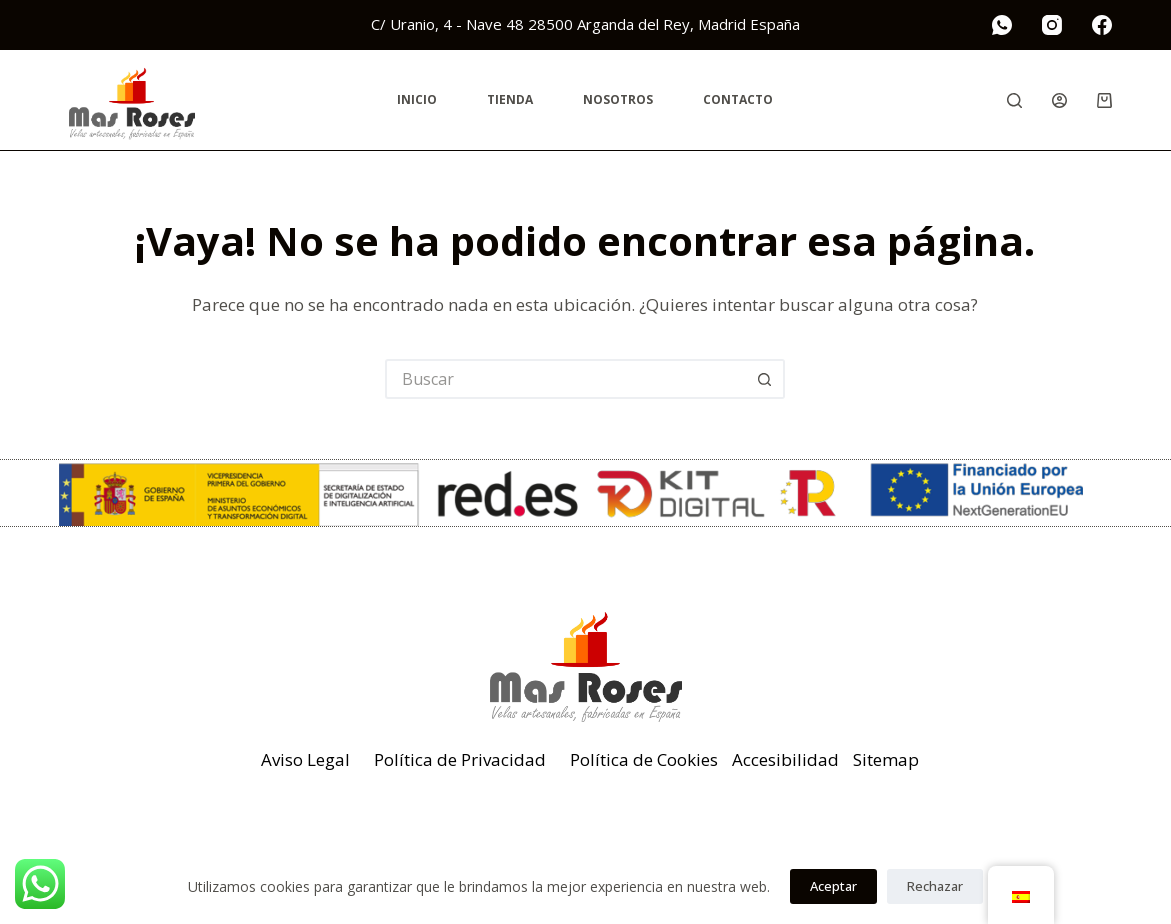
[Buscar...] (565, 379)
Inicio (417, 99)
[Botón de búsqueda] (765, 379)
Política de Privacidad (460, 759)
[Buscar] (1014, 100)
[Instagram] (1052, 25)
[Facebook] (1102, 25)
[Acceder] (1059, 100)
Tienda (510, 99)
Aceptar (833, 886)
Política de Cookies (644, 759)
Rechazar (935, 886)
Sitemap (886, 759)
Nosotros (618, 99)
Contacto (738, 99)
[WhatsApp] (1002, 25)
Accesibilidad (785, 759)
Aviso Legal (305, 759)
